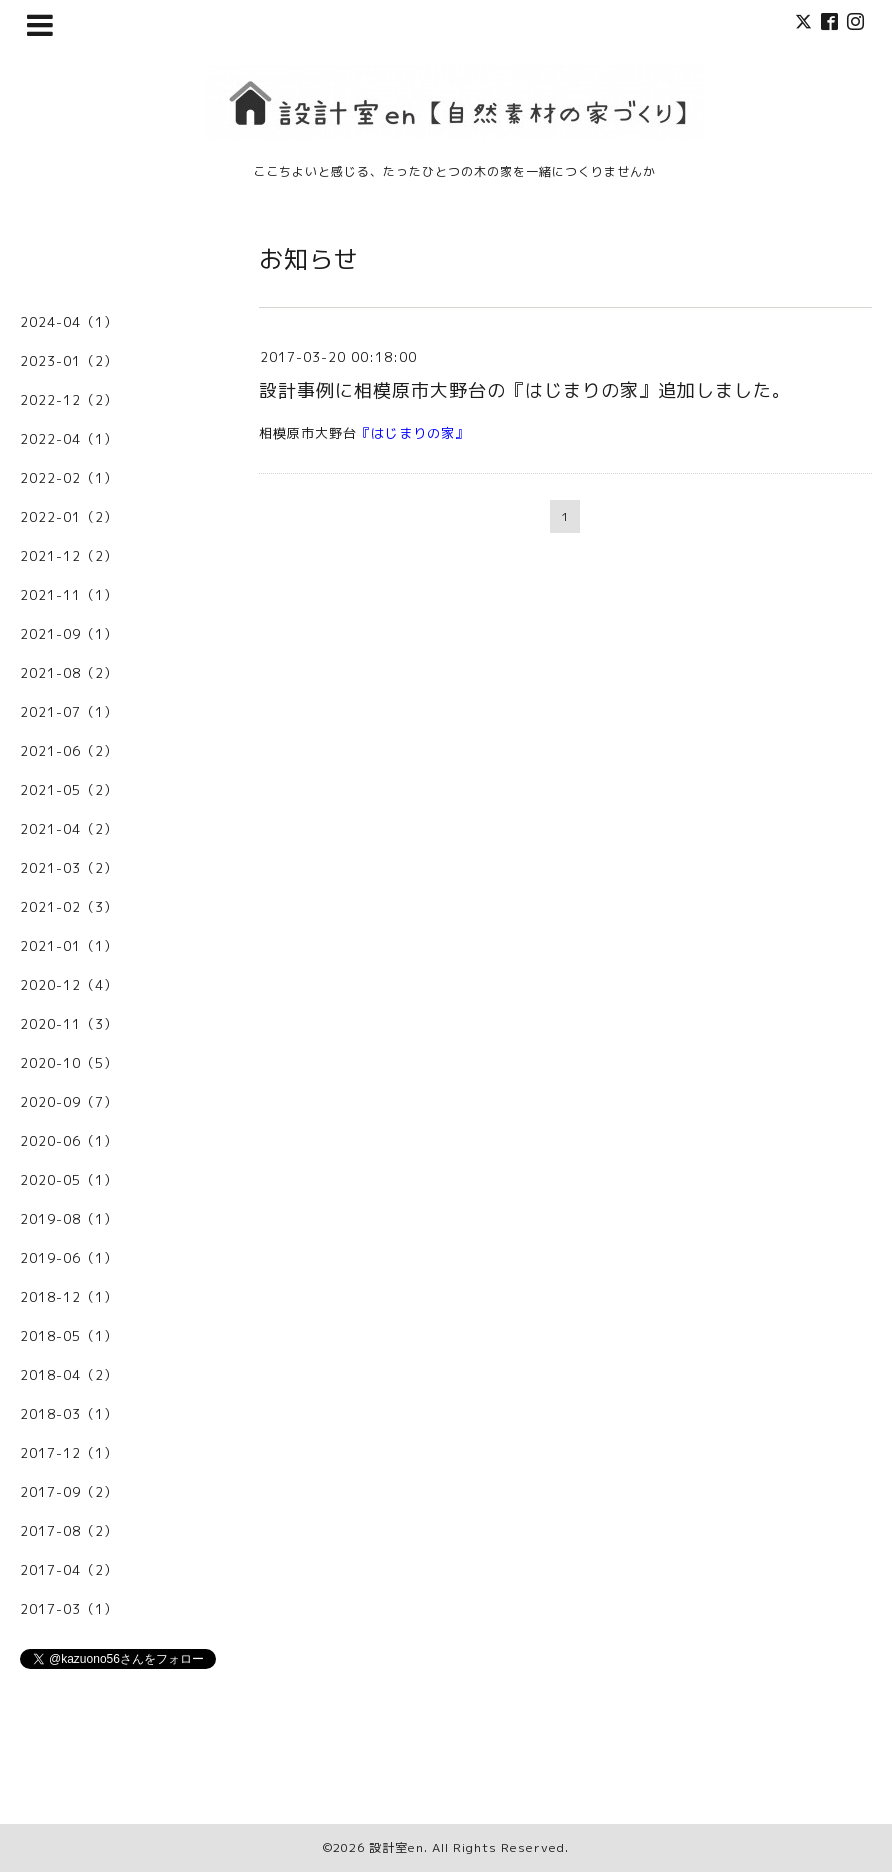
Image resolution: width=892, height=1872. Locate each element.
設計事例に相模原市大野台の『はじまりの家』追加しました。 (525, 390)
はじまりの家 (413, 433)
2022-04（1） (69, 439)
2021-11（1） (69, 595)
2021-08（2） (69, 673)
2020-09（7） (69, 1102)
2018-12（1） (69, 1297)
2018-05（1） (69, 1336)
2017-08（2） (69, 1531)
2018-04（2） (69, 1375)
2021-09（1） (69, 634)
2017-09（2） (69, 1492)
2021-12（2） (69, 556)
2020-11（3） (69, 1024)
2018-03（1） (69, 1414)
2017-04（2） (69, 1570)
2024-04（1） (69, 322)
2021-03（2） (69, 868)
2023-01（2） (69, 361)
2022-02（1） (69, 478)
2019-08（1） (69, 1219)
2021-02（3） (69, 907)
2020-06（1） (69, 1141)
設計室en (396, 1847)
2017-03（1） (69, 1609)
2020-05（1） (69, 1180)
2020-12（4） (69, 985)
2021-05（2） (69, 790)
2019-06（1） (69, 1258)
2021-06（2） (69, 751)
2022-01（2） (69, 517)
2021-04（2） (69, 829)
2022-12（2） (69, 400)
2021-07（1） (69, 712)
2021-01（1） (69, 946)
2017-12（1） (69, 1453)
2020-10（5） (69, 1063)
